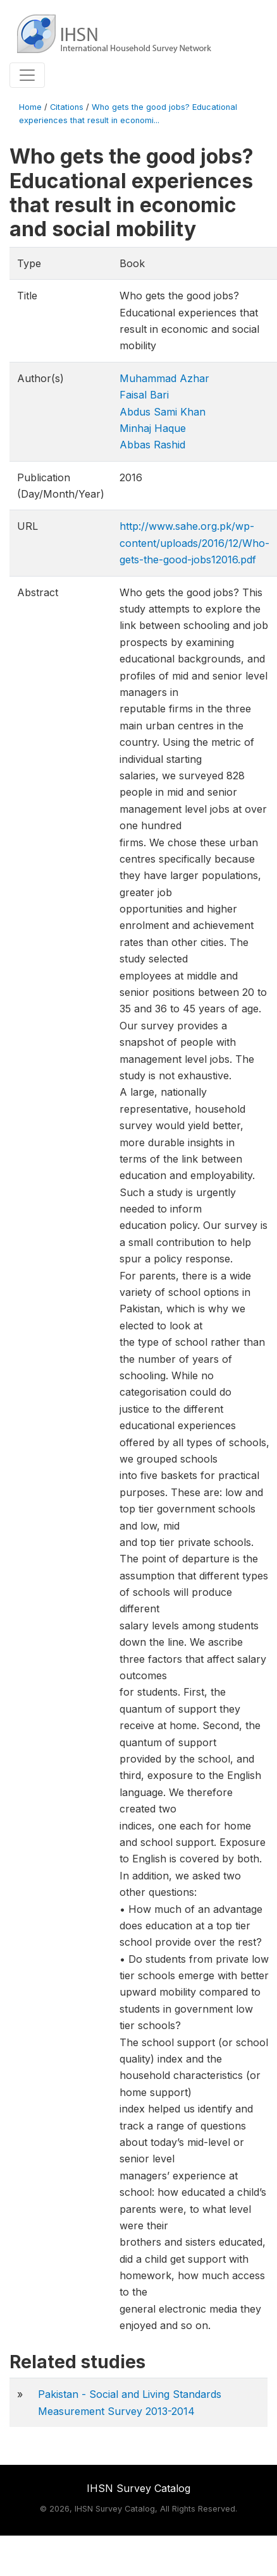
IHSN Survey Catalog (138, 2488)
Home (30, 107)
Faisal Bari (144, 394)
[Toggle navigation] (27, 75)
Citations (66, 107)
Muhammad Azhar (164, 378)
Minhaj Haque (153, 428)
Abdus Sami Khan (163, 411)
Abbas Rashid (152, 444)
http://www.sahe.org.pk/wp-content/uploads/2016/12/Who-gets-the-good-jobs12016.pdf (194, 543)
